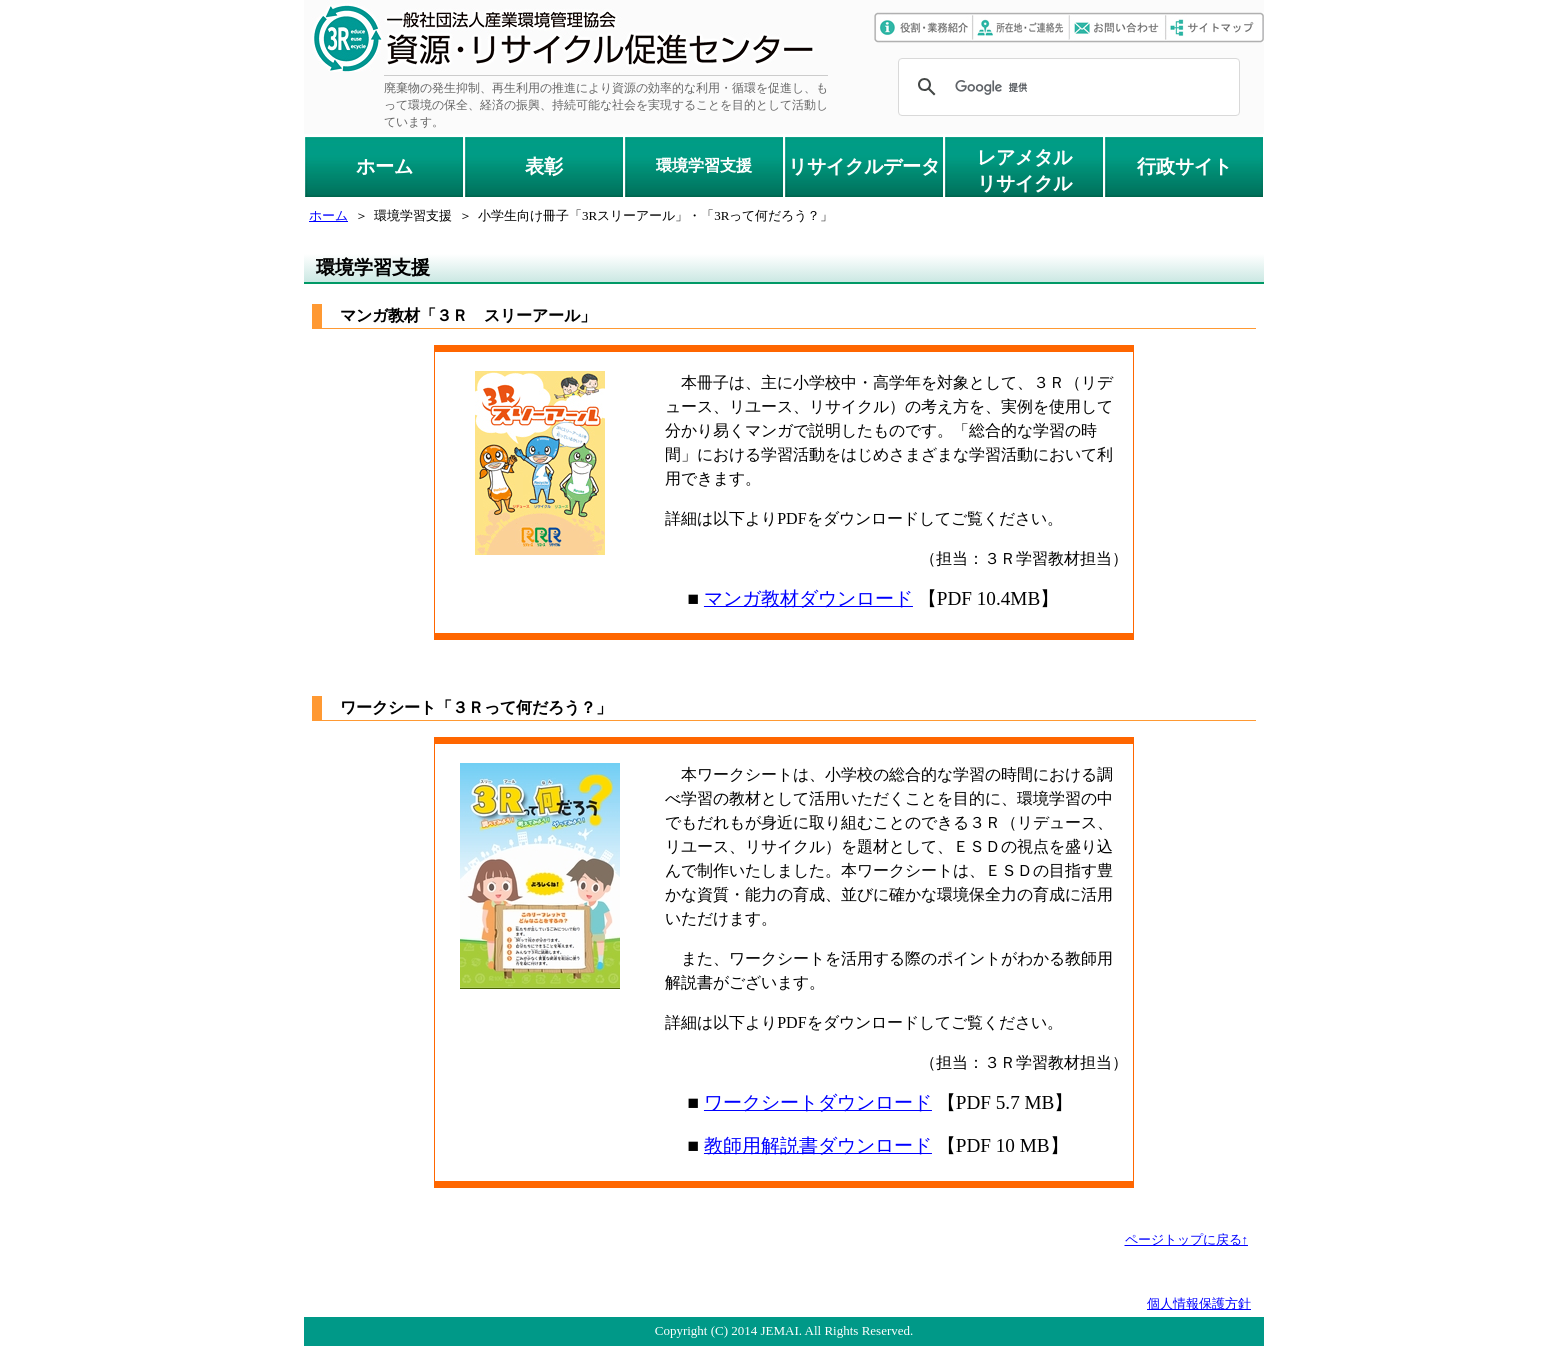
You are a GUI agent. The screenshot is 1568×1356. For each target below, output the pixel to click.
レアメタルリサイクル (1024, 170)
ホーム (384, 166)
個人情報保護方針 (1199, 1303)
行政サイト (1184, 166)
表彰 (544, 166)
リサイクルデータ (864, 166)
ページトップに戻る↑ (1187, 1239)
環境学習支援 (704, 165)
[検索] (1066, 87)
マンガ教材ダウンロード (808, 598)
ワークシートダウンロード (818, 1102)
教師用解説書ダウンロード (818, 1145)
